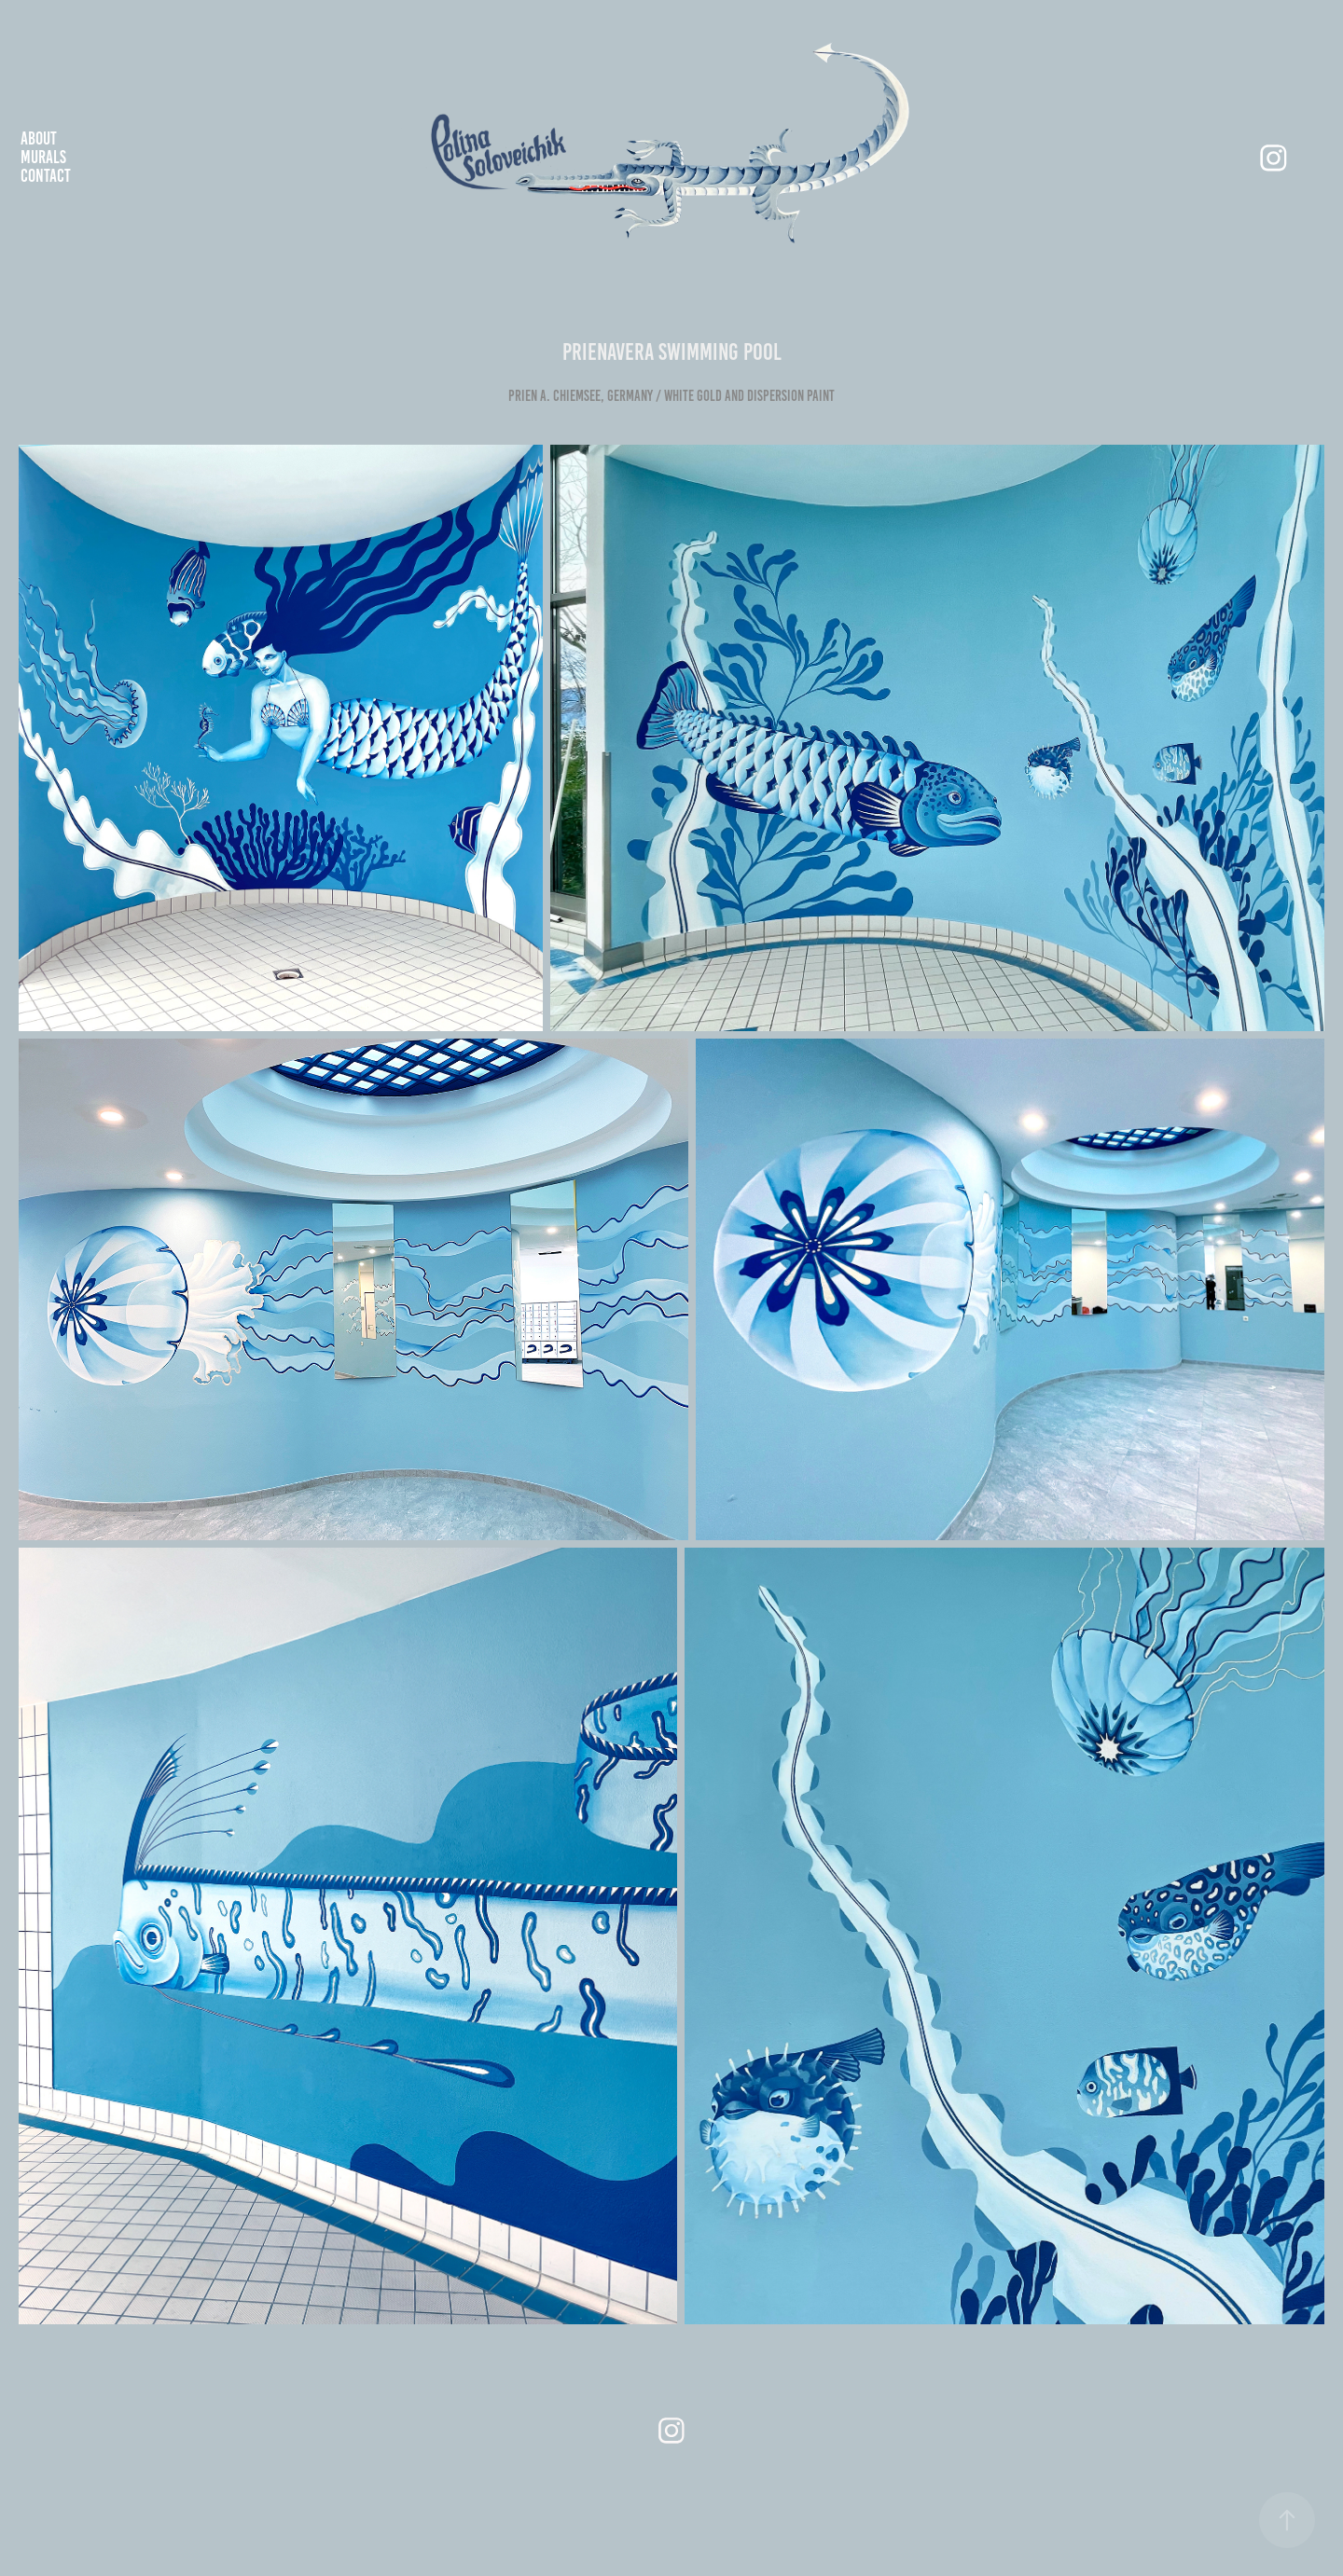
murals (43, 157)
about (39, 138)
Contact (46, 176)
